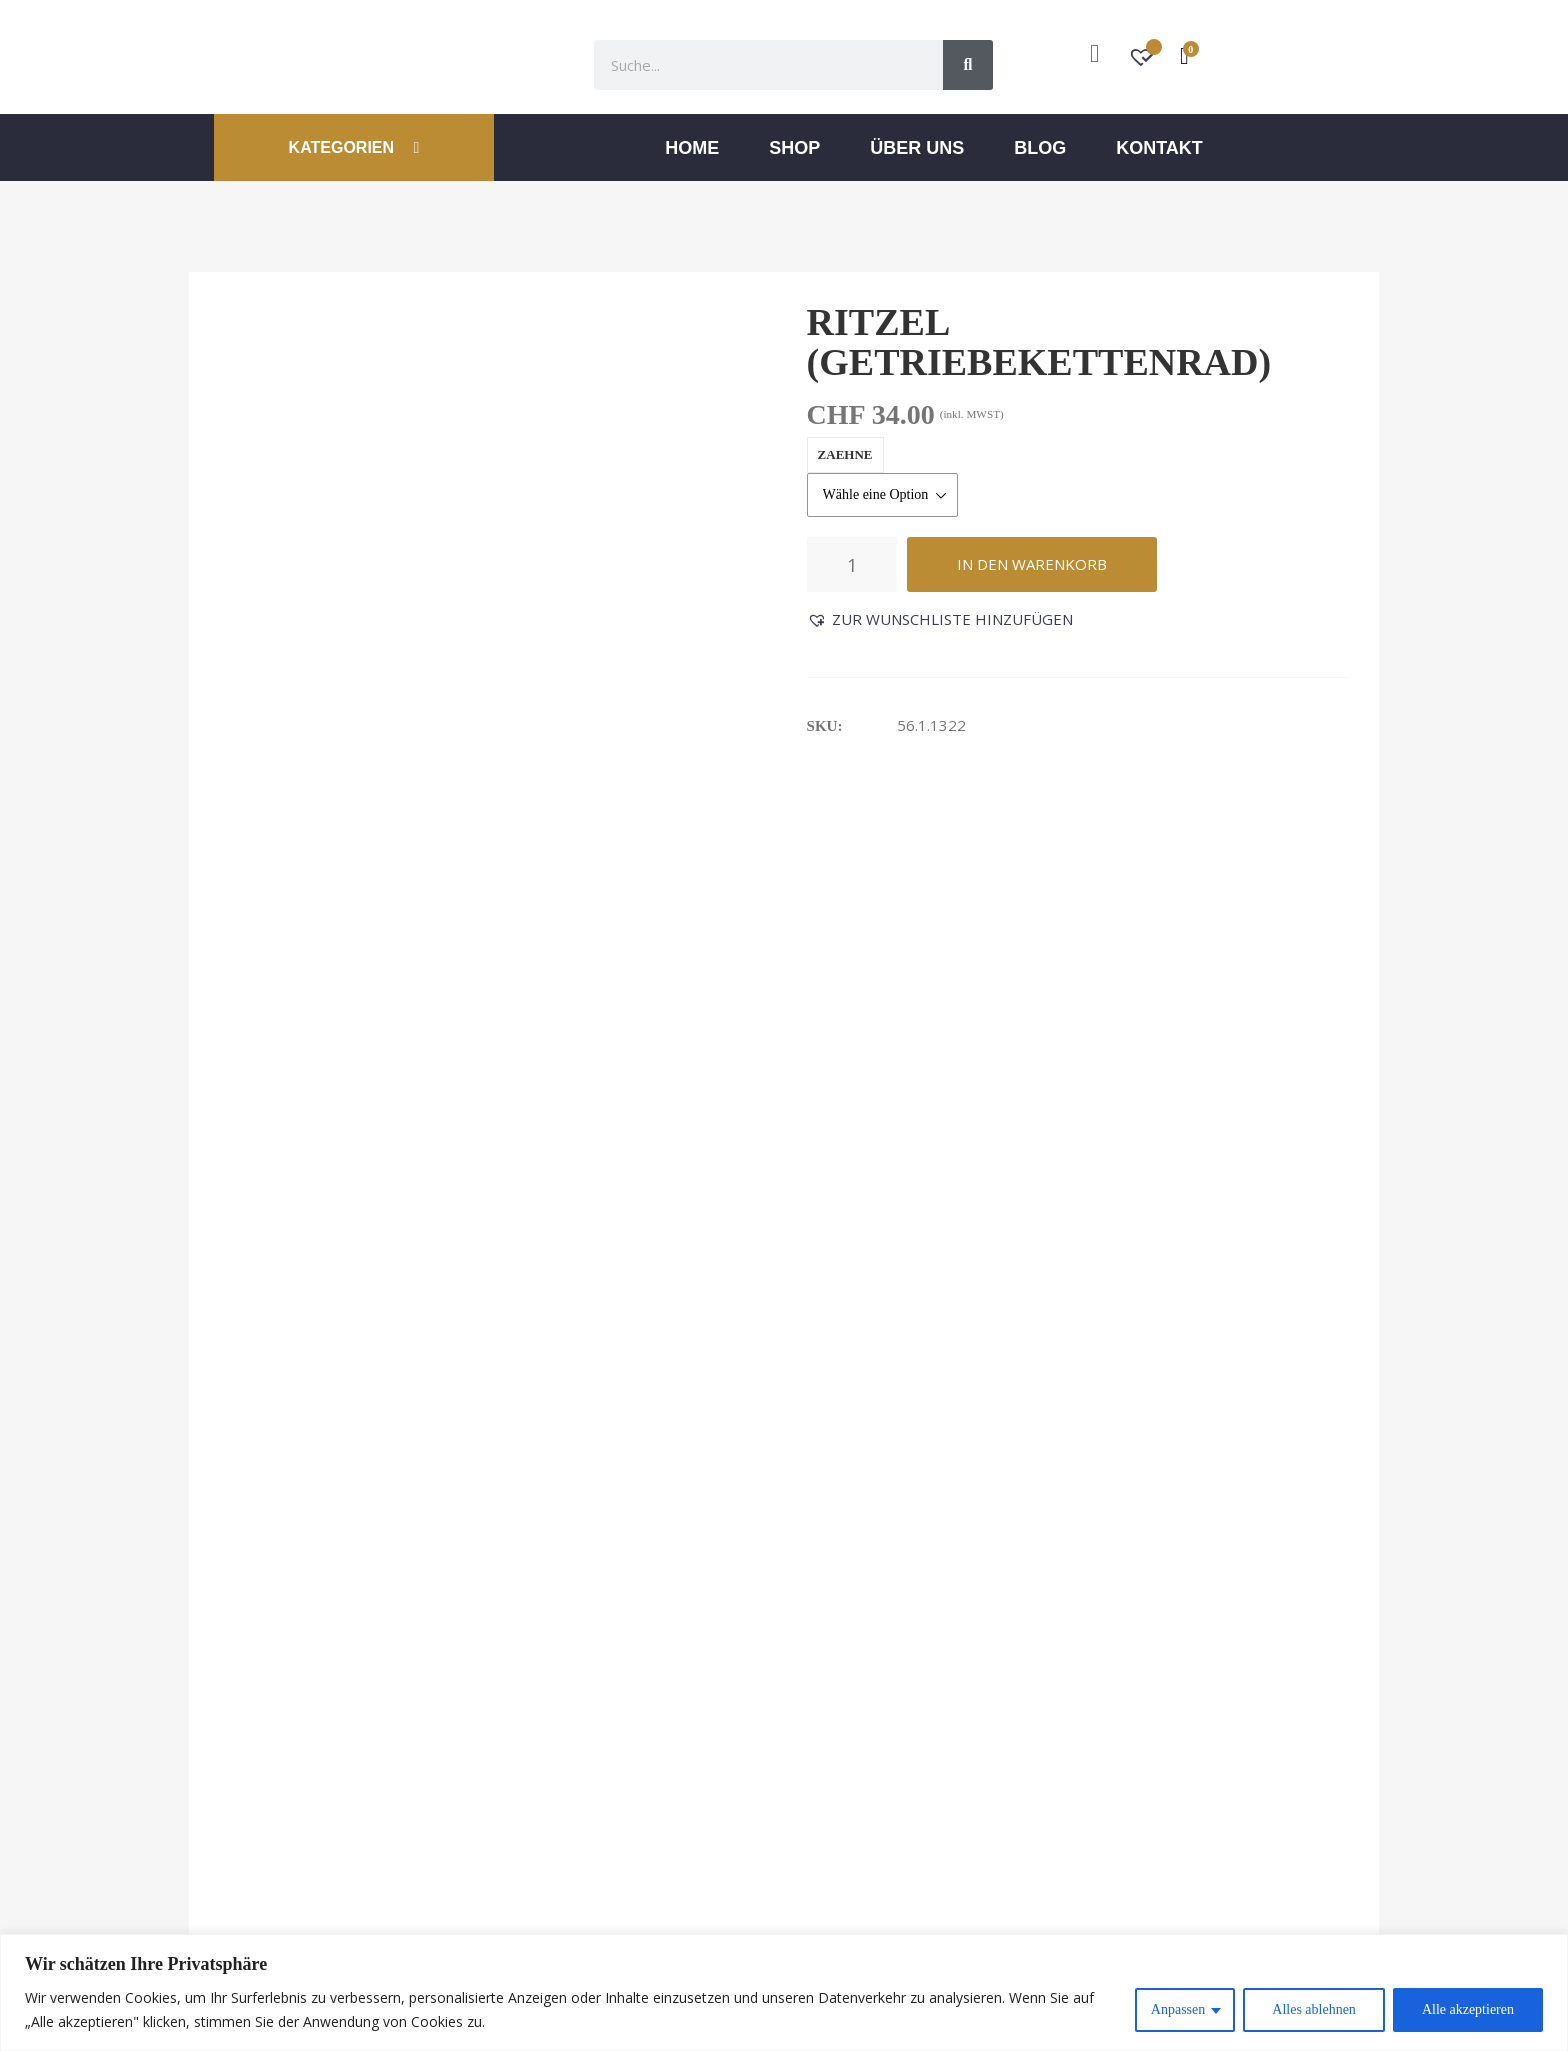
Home (692, 148)
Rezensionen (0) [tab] (837, 834)
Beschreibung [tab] (284, 834)
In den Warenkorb (1032, 564)
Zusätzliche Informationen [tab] (557, 834)
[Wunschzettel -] (1143, 59)
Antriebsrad (574, 1199)
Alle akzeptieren (1468, 2009)
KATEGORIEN (354, 147)
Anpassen (1178, 2009)
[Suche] (968, 65)
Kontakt (1159, 148)
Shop (794, 148)
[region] (784, 1992)
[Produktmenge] (852, 564)
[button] (940, 619)
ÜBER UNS (917, 148)
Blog (1040, 148)
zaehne (845, 454)
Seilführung (1155, 1199)
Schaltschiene (875, 1199)
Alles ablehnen (1314, 2009)
